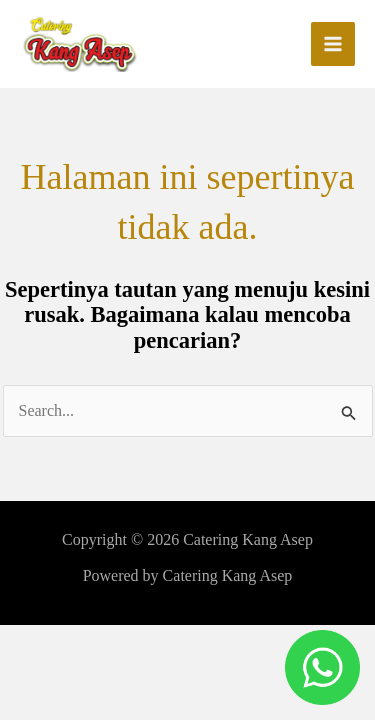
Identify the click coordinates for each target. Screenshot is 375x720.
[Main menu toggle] (333, 44)
